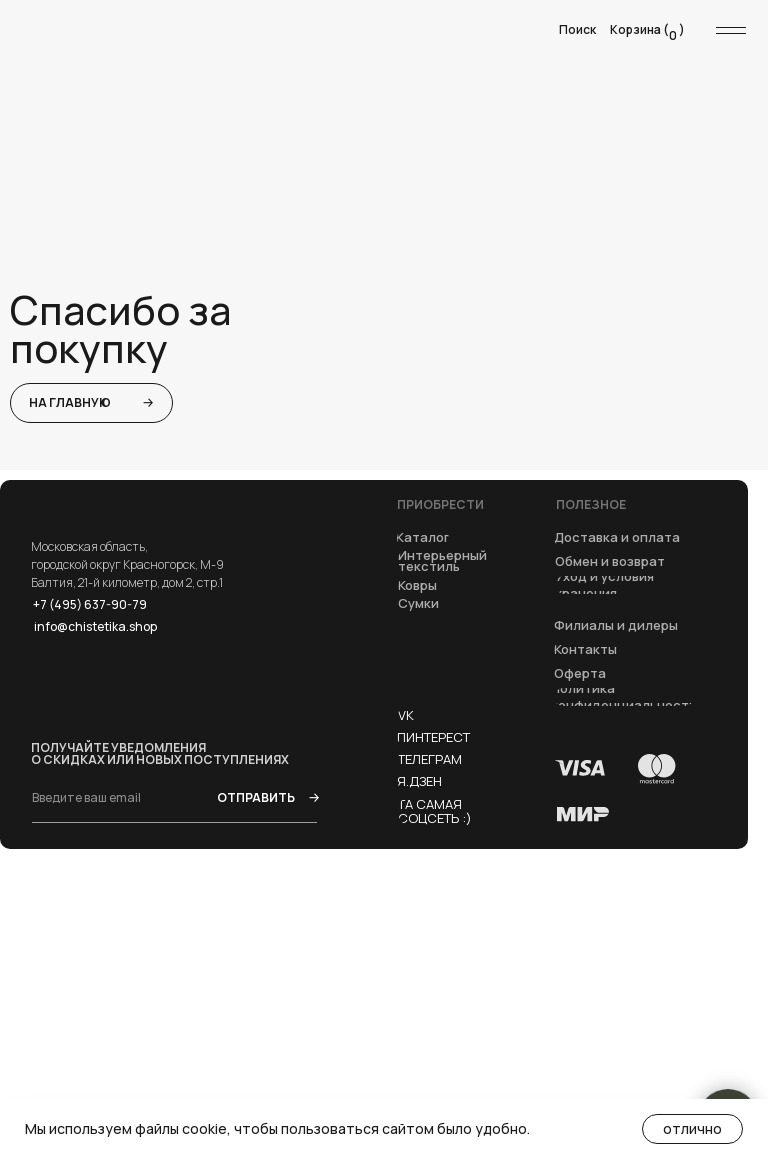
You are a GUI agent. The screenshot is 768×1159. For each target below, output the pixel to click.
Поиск (577, 29)
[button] (581, 674)
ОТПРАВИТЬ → (267, 797)
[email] (97, 797)
